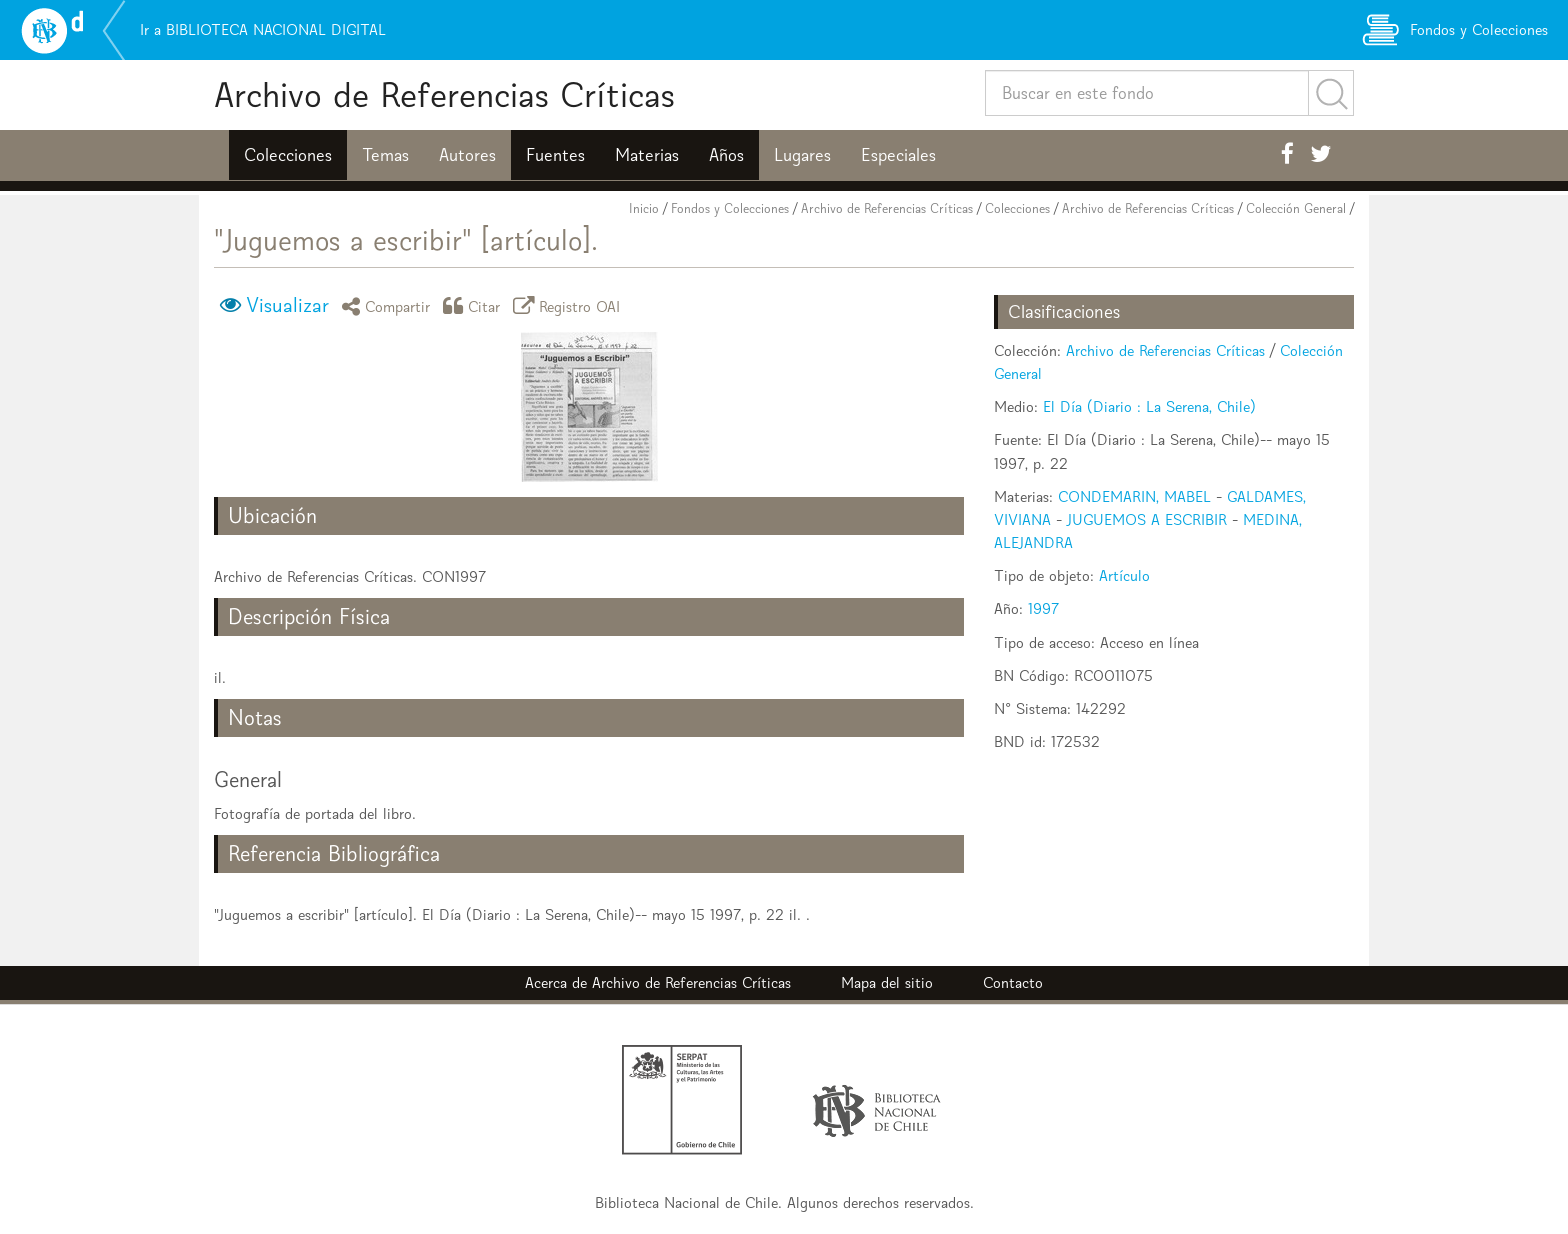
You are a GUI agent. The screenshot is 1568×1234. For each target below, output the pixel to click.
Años (726, 155)
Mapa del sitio (887, 982)
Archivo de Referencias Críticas (444, 94)
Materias (647, 155)
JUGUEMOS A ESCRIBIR (1147, 519)
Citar (475, 305)
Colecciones (288, 155)
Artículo (1124, 575)
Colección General (1296, 208)
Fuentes (555, 155)
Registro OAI (570, 305)
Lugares (802, 155)
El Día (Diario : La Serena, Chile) (1149, 406)
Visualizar (287, 305)
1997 (1043, 608)
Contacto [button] (1013, 982)
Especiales (898, 155)
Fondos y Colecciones (730, 208)
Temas (385, 155)
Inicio (644, 208)
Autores (467, 155)
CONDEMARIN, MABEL (1134, 496)
